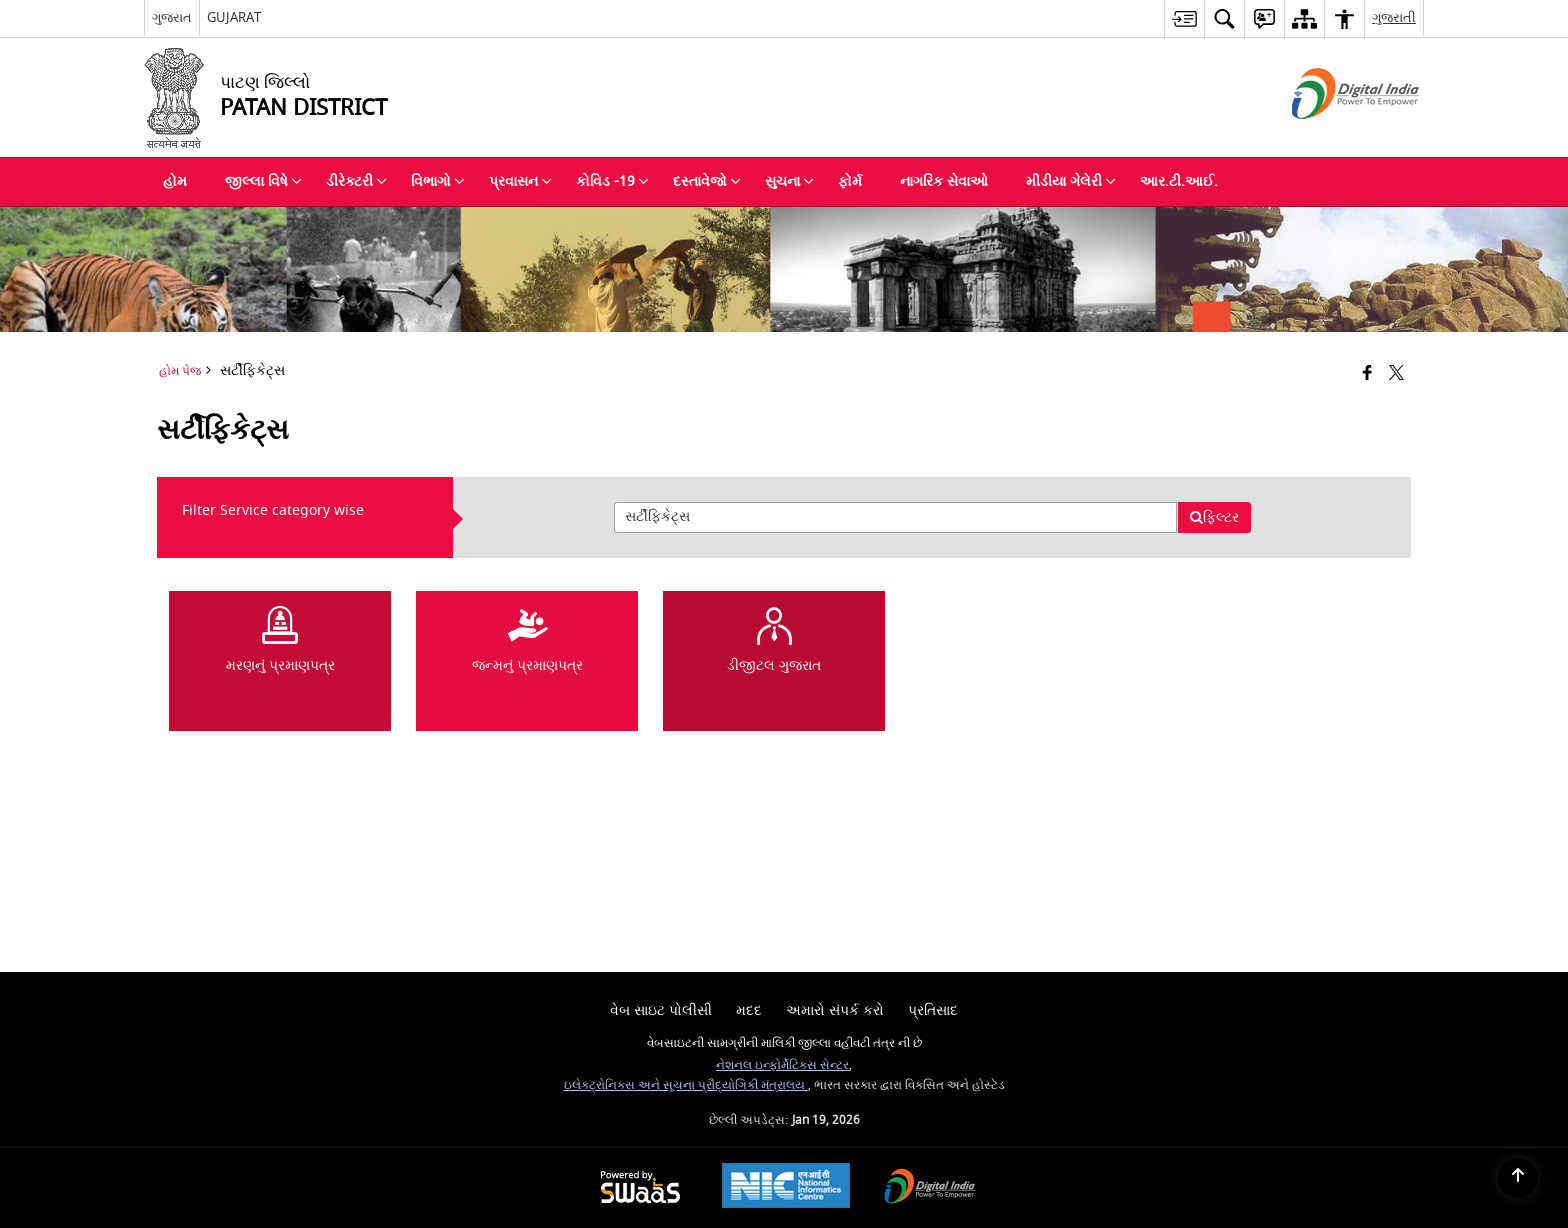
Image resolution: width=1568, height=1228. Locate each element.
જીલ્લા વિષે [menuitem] (263, 181)
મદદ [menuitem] (749, 1010)
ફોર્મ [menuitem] (850, 181)
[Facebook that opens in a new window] (1367, 374)
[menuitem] (1184, 18)
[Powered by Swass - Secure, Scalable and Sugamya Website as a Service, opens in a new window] (640, 1188)
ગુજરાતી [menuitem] (1394, 17)
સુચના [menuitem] (789, 181)
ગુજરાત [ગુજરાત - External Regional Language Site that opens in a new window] (172, 17)
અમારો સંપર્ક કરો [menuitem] (835, 1010)
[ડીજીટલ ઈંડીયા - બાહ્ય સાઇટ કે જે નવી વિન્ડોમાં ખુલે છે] (1330, 136)
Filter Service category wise (273, 510)
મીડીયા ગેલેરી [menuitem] (1071, 181)
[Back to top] (1518, 1178)
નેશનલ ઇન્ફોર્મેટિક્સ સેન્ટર (782, 1065)
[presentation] (895, 517)
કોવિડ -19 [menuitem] (612, 181)
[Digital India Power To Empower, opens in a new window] (930, 1188)
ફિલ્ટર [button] (1214, 517)
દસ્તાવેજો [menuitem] (707, 181)
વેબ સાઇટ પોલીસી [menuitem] (661, 1010)
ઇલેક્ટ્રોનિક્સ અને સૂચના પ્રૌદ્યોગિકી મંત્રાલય (686, 1085)
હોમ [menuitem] (175, 181)
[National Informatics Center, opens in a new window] (786, 1188)
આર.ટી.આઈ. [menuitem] (1179, 181)
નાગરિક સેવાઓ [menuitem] (944, 181)
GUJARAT (234, 17)
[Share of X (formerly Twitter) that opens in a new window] (1396, 374)
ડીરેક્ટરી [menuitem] (356, 181)
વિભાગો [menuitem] (438, 181)
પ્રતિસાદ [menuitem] (933, 1010)
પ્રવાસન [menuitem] (520, 181)
